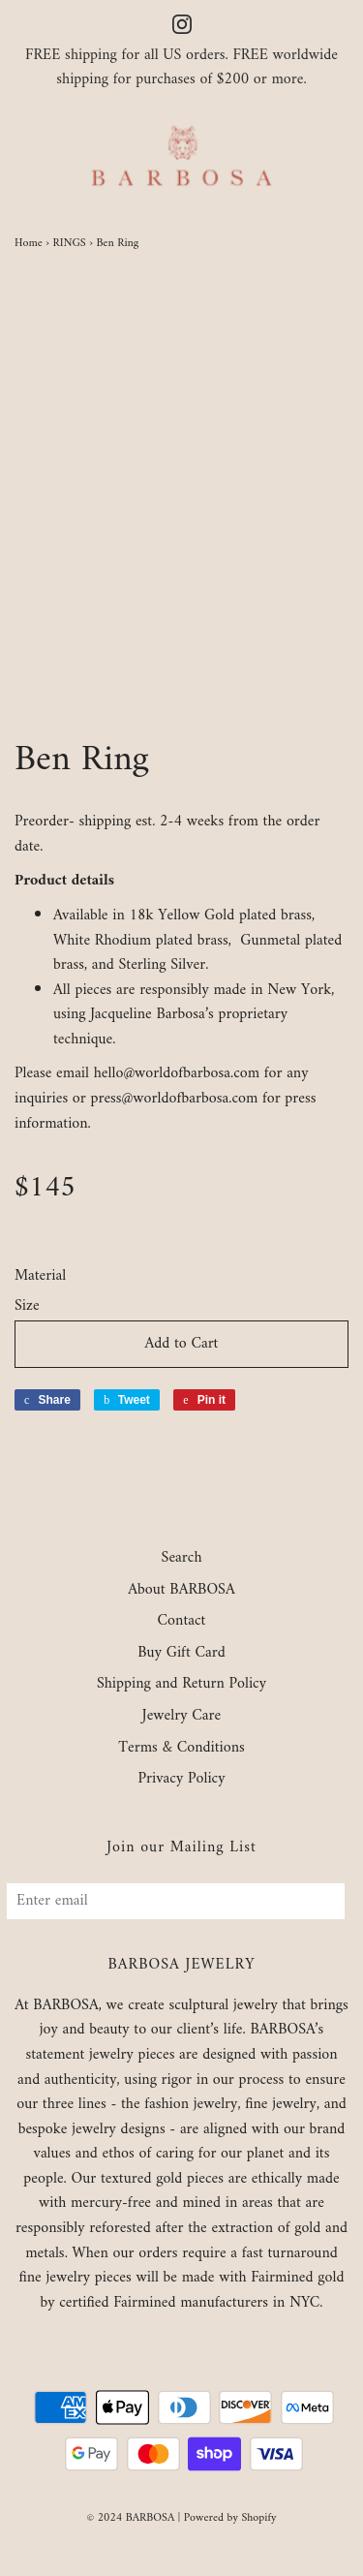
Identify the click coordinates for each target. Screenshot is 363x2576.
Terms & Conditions (181, 1748)
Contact (182, 1621)
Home (29, 243)
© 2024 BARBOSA (130, 2518)
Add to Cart (182, 1343)
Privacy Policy (181, 1779)
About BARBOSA (181, 1590)
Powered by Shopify (230, 2518)
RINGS (68, 243)
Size (27, 1306)
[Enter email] (176, 1901)
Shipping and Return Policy (181, 1684)
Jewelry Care (181, 1716)
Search (182, 1558)
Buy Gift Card (181, 1653)
